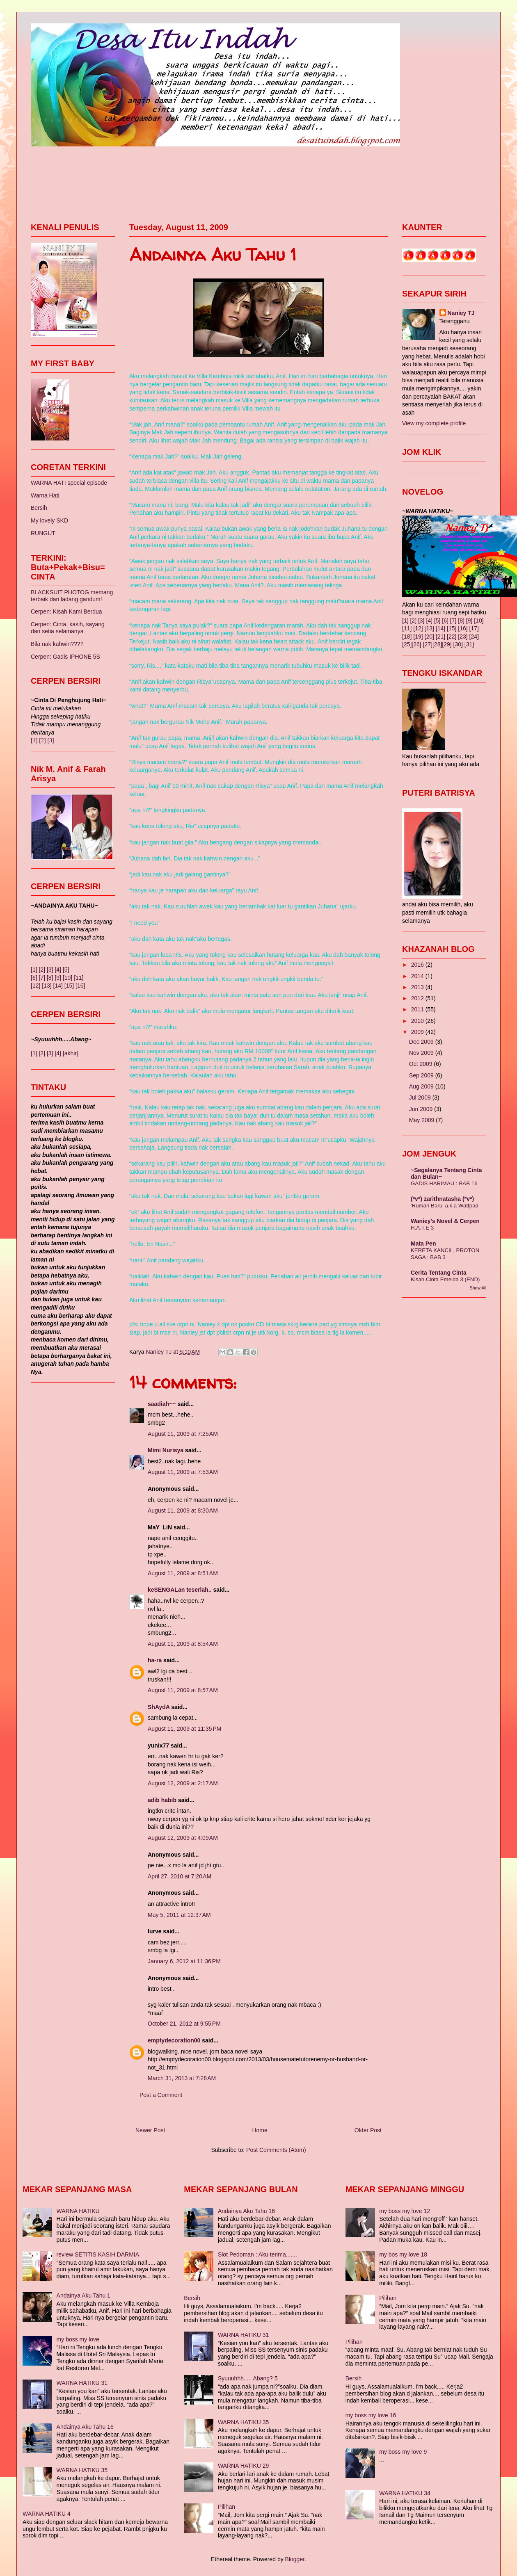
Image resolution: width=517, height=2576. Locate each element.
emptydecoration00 (174, 2040)
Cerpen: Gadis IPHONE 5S (65, 656)
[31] (469, 644)
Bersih (39, 507)
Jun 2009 (422, 1109)
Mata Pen (423, 1243)
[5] (66, 969)
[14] (58, 985)
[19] (418, 636)
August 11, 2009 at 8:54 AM (183, 1644)
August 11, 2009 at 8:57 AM (183, 1690)
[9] (58, 977)
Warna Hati (45, 495)
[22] (451, 636)
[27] (427, 644)
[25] (407, 644)
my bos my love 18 (403, 2254)
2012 (418, 998)
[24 (473, 636)
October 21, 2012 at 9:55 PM (184, 2023)
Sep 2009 (422, 1075)
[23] (462, 636)
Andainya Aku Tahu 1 (83, 2295)
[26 (415, 644)
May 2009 (422, 1120)
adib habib (162, 1800)
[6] (34, 977)
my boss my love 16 (370, 2415)
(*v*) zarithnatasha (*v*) (442, 1199)
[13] (46, 985)
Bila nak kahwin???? (57, 644)
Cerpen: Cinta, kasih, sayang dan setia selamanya (68, 627)
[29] (446, 644)
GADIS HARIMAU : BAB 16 (444, 1183)
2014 (418, 976)
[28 (436, 644)
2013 (418, 987)
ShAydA (158, 1707)
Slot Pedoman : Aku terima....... (257, 2254)
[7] (42, 977)
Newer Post (150, 2130)
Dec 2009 (422, 1041)
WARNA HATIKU (78, 2211)
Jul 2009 (420, 1097)
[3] (50, 740)
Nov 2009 (422, 1053)
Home (259, 2130)
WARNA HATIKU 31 (82, 2383)
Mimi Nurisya (165, 1450)
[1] (34, 740)
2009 (418, 1032)
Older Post (368, 2130)
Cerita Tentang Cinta (439, 1272)
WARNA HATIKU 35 (82, 2470)
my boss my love (78, 2339)
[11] (78, 977)
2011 (418, 1009)
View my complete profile (434, 423)
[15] (69, 985)
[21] (440, 636)
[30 (457, 644)
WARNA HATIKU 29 (243, 2465)
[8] (50, 977)
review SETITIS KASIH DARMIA (98, 2254)
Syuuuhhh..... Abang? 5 (248, 2378)
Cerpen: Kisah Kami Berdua (66, 611)
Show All (478, 1287)
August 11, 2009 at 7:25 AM (183, 1434)
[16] (80, 985)
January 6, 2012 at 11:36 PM (184, 1961)
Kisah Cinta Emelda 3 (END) (445, 1279)
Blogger (294, 2559)
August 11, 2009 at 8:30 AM (183, 1510)
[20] (429, 636)
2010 (418, 1021)
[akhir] (70, 1053)
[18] (407, 636)
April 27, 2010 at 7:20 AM (179, 1876)
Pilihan (226, 2506)
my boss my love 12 (404, 2211)
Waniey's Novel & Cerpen (445, 1221)
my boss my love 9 (403, 2451)
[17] (474, 628)
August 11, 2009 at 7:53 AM (183, 1472)
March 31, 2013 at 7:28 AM (182, 2078)
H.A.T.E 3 (422, 1228)
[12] (35, 985)
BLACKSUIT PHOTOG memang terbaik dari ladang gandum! (72, 595)
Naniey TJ (461, 313)
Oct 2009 (421, 1064)
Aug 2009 (422, 1086)
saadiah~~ (162, 1404)
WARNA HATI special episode (69, 482)
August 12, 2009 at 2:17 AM (183, 1783)
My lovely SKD (49, 520)
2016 (418, 964)
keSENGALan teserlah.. (180, 1589)
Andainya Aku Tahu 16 (85, 2426)
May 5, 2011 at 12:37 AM (179, 1915)
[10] (67, 977)
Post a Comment (161, 2095)
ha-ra (155, 1660)
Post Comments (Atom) (276, 2150)
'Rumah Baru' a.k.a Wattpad (444, 1205)
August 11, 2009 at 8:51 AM (183, 1573)
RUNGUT (43, 533)
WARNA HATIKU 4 (47, 2513)
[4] (58, 969)
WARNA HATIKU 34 (404, 2493)
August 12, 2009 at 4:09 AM (183, 1837)
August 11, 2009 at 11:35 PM (184, 1728)
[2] (42, 740)
